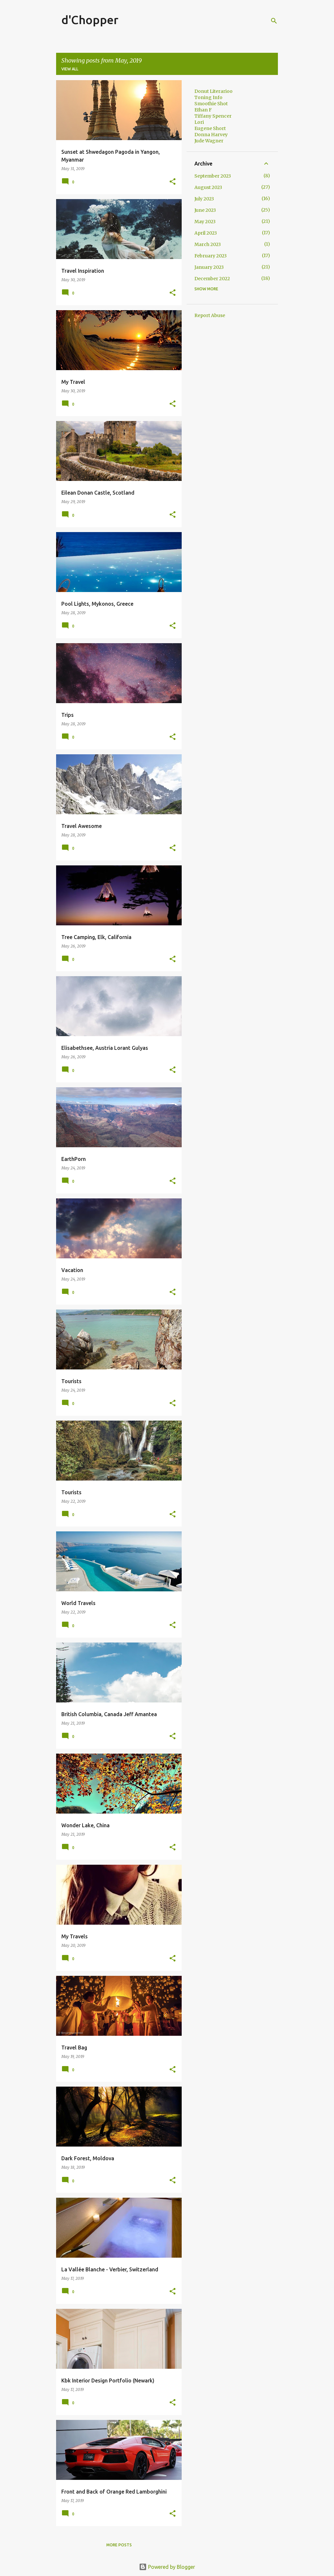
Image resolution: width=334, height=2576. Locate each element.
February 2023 (210, 256)
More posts (119, 2545)
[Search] (274, 21)
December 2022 (212, 279)
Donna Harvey (211, 134)
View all (69, 69)
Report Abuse (209, 315)
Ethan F (203, 110)
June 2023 (205, 210)
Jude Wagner (208, 141)
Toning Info (208, 97)
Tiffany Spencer (213, 116)
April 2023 (205, 233)
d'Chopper (89, 19)
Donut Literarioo (213, 91)
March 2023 (207, 244)
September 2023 (212, 176)
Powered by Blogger (167, 2567)
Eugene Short (210, 128)
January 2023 (209, 267)
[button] (172, 182)
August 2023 (208, 187)
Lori (199, 122)
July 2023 (204, 199)
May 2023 (205, 221)
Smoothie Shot (211, 104)
